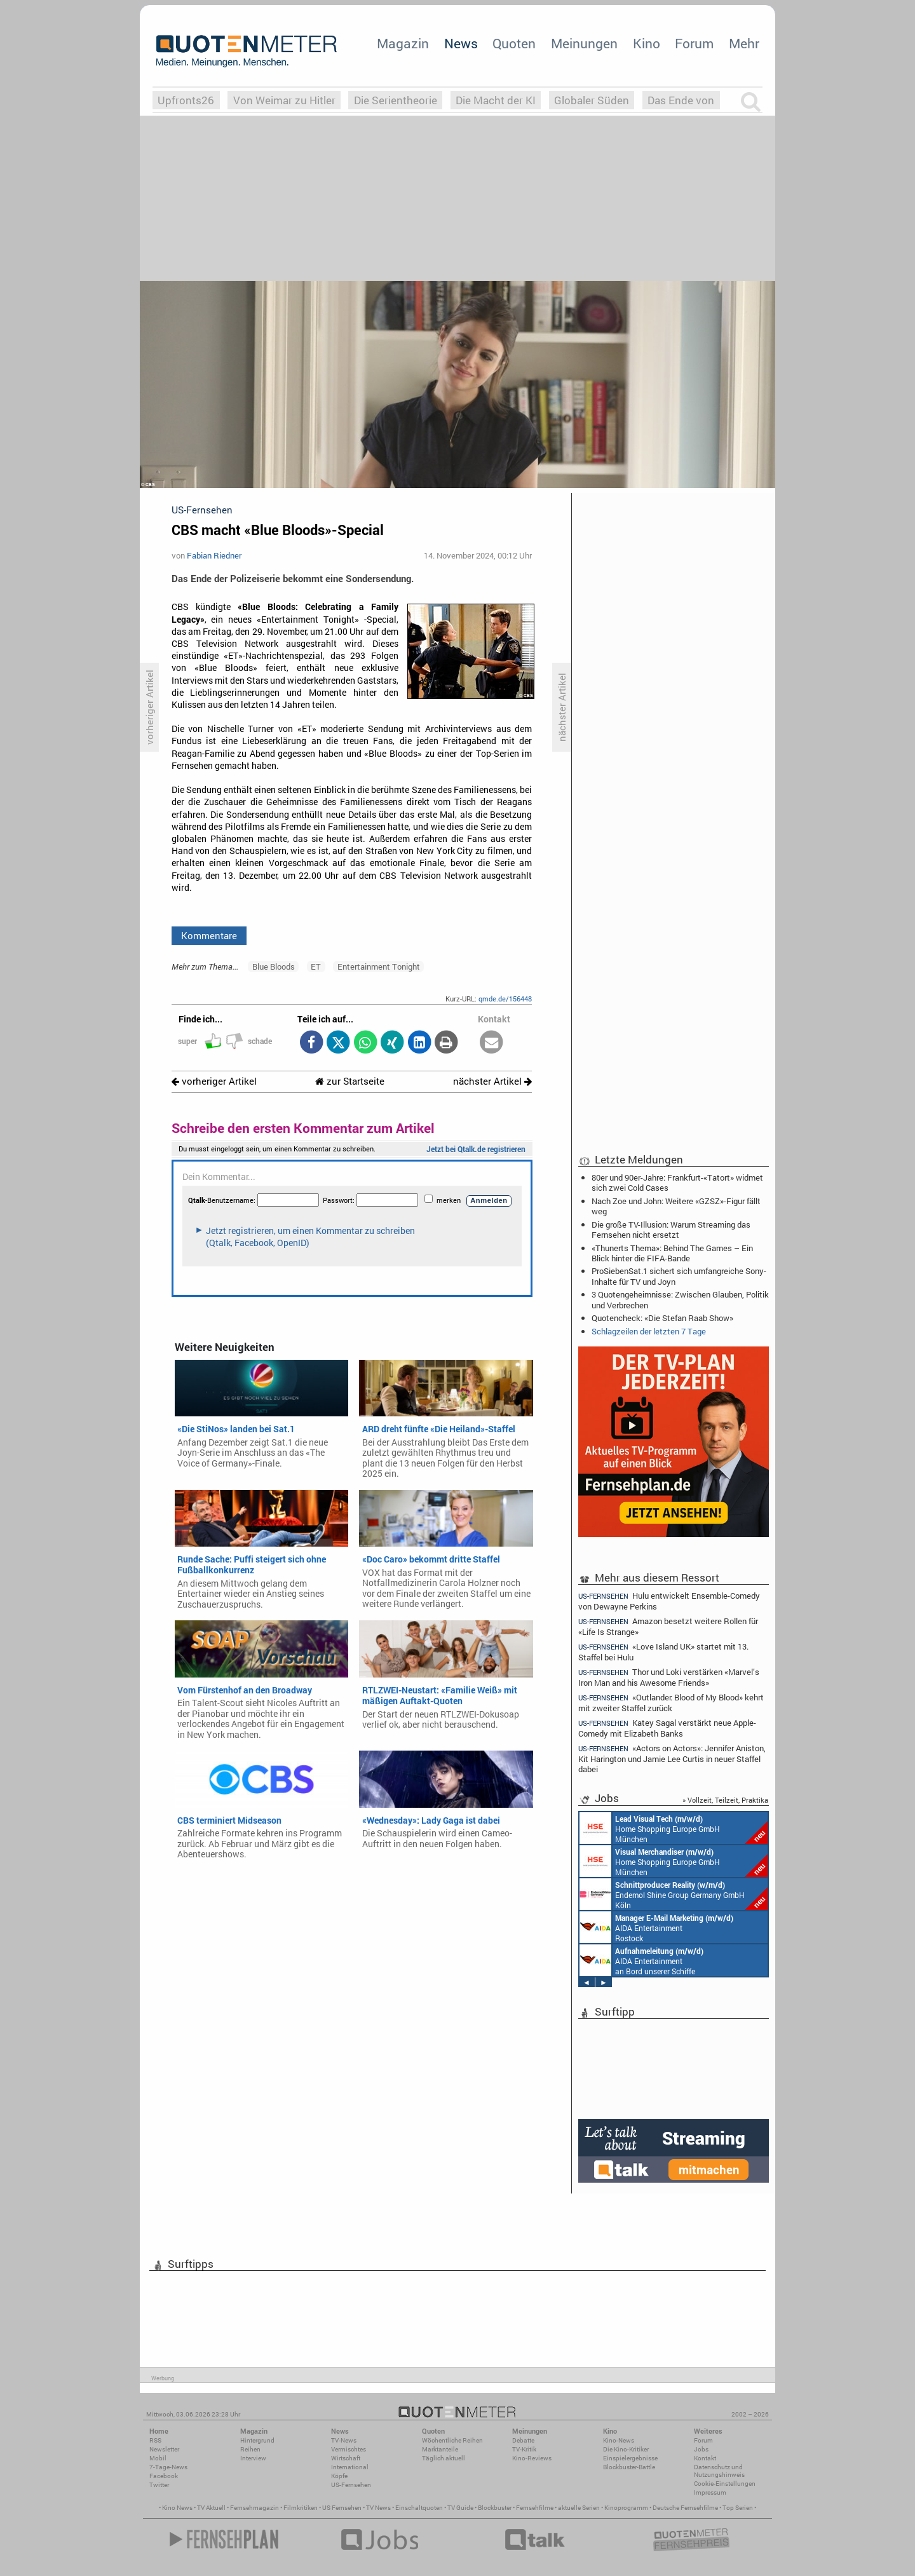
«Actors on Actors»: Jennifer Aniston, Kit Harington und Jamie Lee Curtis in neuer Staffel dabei (672, 1758)
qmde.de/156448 (505, 998)
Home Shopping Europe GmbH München (674, 1828)
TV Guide (460, 2508)
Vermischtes (348, 2449)
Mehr (744, 43)
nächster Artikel (492, 1081)
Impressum (710, 2492)
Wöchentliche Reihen (452, 2440)
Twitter (159, 2485)
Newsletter (164, 2449)
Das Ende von (680, 100)
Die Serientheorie (395, 100)
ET (316, 966)
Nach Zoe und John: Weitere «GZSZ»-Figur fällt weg (676, 1206)
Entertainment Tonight (378, 966)
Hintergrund (257, 2440)
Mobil (157, 2458)
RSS (155, 2440)
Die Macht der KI (496, 100)
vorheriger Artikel (214, 1081)
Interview (253, 2458)
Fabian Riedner (214, 555)
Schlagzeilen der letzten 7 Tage (649, 1331)
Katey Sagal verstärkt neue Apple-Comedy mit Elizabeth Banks (667, 1728)
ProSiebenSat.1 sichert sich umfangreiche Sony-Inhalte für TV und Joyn (679, 1276)
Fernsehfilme (534, 2508)
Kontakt (705, 2458)
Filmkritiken (300, 2508)
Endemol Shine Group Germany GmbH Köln (674, 1894)
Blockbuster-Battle (629, 2467)
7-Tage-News (168, 2467)
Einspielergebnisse (630, 2458)
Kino (646, 43)
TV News (378, 2508)
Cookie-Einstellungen (725, 2483)
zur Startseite (349, 1081)
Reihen (250, 2449)
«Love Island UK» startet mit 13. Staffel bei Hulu (663, 1651)
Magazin (403, 43)
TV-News (343, 2440)
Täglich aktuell (443, 2458)
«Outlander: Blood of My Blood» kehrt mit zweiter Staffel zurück (671, 1702)
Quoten (514, 43)
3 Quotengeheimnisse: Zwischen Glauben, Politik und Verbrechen (680, 1299)
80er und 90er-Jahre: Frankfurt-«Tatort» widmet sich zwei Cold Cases (677, 1182)
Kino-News (618, 2440)
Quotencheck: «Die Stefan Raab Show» (662, 1318)
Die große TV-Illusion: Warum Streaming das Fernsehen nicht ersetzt (671, 1229)
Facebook (163, 2476)
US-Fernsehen (351, 2485)
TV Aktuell (211, 2508)
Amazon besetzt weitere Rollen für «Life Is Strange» (668, 1626)
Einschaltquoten (419, 2508)
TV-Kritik (524, 2449)
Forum (694, 43)
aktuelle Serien (579, 2508)
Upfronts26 (186, 100)
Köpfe (339, 2476)
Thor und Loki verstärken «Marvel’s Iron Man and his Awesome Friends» (668, 1677)
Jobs (701, 2449)
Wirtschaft (345, 2458)
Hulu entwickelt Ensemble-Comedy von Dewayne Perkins (669, 1600)
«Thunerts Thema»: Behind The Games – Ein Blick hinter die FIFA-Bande (672, 1253)
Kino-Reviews (532, 2458)
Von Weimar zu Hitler (284, 100)
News (461, 43)
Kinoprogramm (626, 2508)
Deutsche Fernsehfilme (685, 2508)
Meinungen (584, 43)
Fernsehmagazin (254, 2508)
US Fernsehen (342, 2508)
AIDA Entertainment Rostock (656, 1927)
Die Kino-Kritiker (626, 2449)
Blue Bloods (273, 966)
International (350, 2467)
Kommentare (209, 935)
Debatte (523, 2440)
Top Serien (737, 2508)
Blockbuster (495, 2508)
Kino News (177, 2508)
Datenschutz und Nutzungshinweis (719, 2471)
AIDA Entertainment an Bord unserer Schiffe (641, 1960)
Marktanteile (440, 2449)
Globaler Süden (591, 100)
